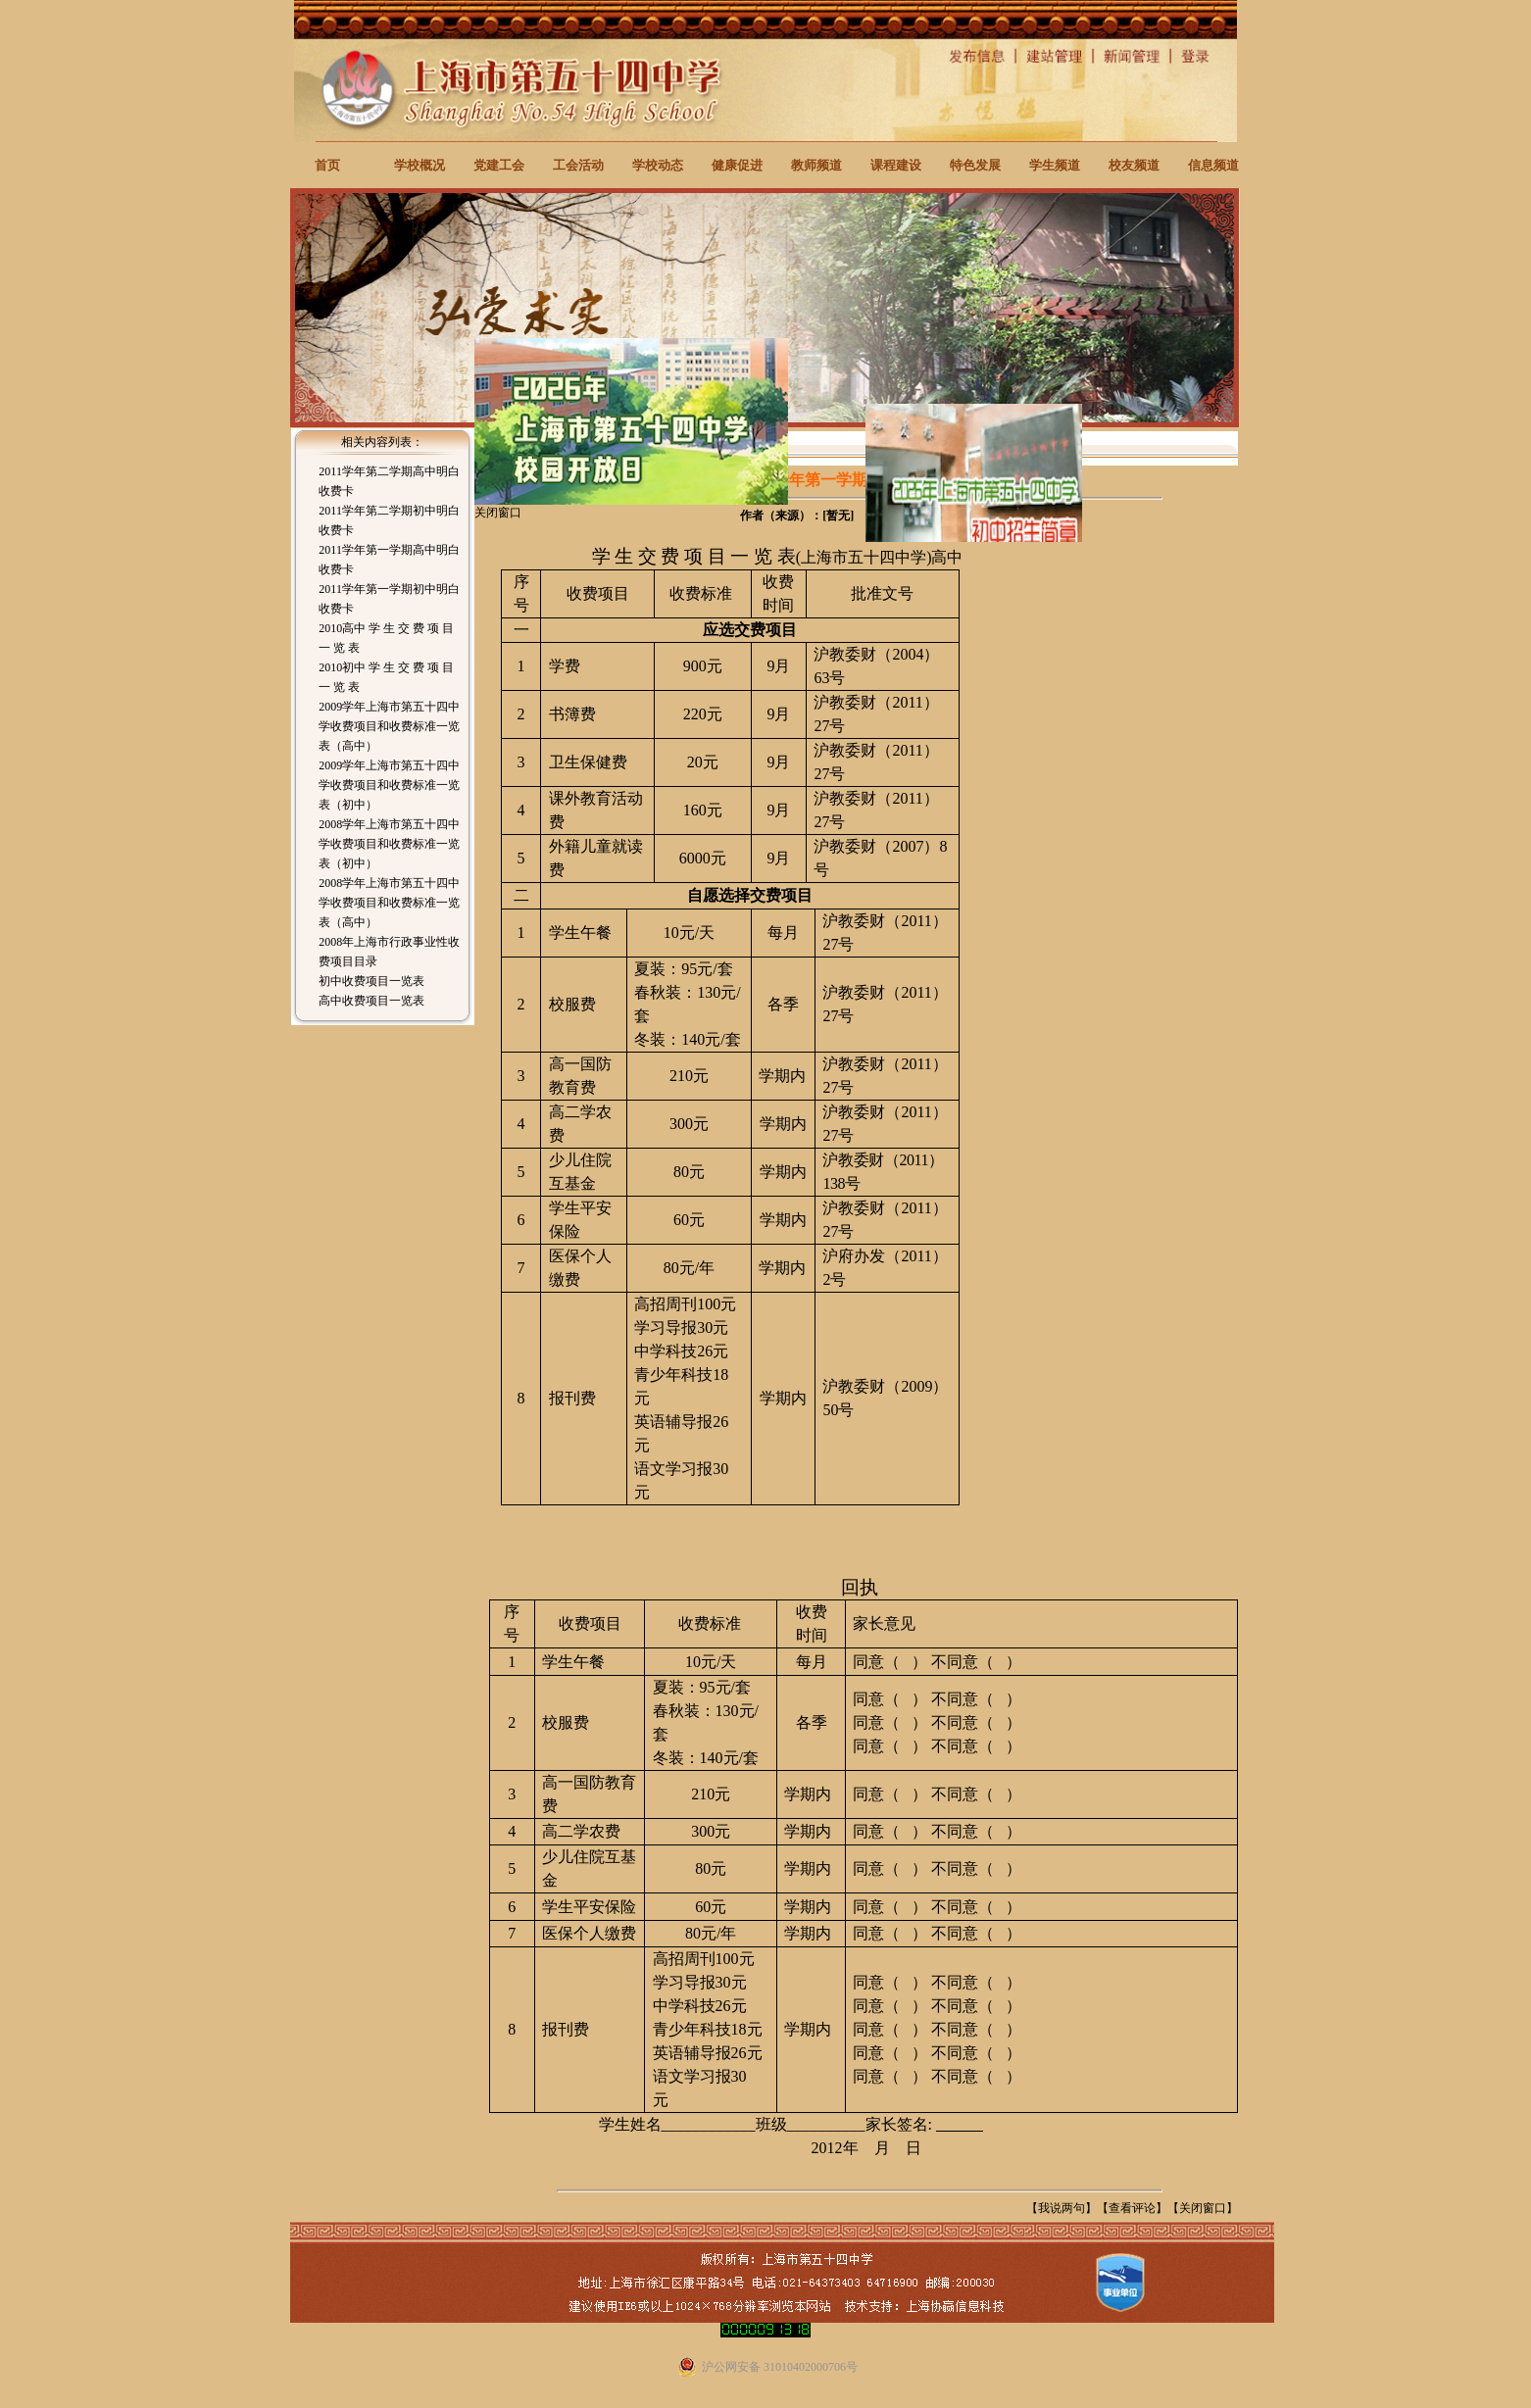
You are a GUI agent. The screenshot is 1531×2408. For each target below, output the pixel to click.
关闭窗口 (1202, 2208)
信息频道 (1213, 165)
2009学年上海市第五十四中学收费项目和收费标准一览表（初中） (389, 785)
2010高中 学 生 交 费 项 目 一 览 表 (386, 638)
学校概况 (419, 165)
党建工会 (498, 165)
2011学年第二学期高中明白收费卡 (389, 481)
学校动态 (657, 165)
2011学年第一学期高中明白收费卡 (389, 559)
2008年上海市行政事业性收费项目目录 (389, 951)
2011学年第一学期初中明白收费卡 (389, 598)
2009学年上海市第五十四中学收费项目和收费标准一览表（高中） (389, 726)
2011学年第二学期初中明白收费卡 (389, 520)
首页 (327, 165)
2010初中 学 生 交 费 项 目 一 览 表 (386, 677)
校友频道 (1134, 165)
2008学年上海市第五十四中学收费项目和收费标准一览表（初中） (389, 843)
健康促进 (737, 165)
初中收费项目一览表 (371, 981)
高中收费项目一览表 (371, 1000)
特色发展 (975, 165)
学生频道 (1054, 165)
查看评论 (1132, 2208)
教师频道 (816, 165)
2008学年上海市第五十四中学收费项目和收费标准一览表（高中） (389, 902)
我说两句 (1061, 2208)
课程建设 (895, 165)
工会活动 (578, 165)
